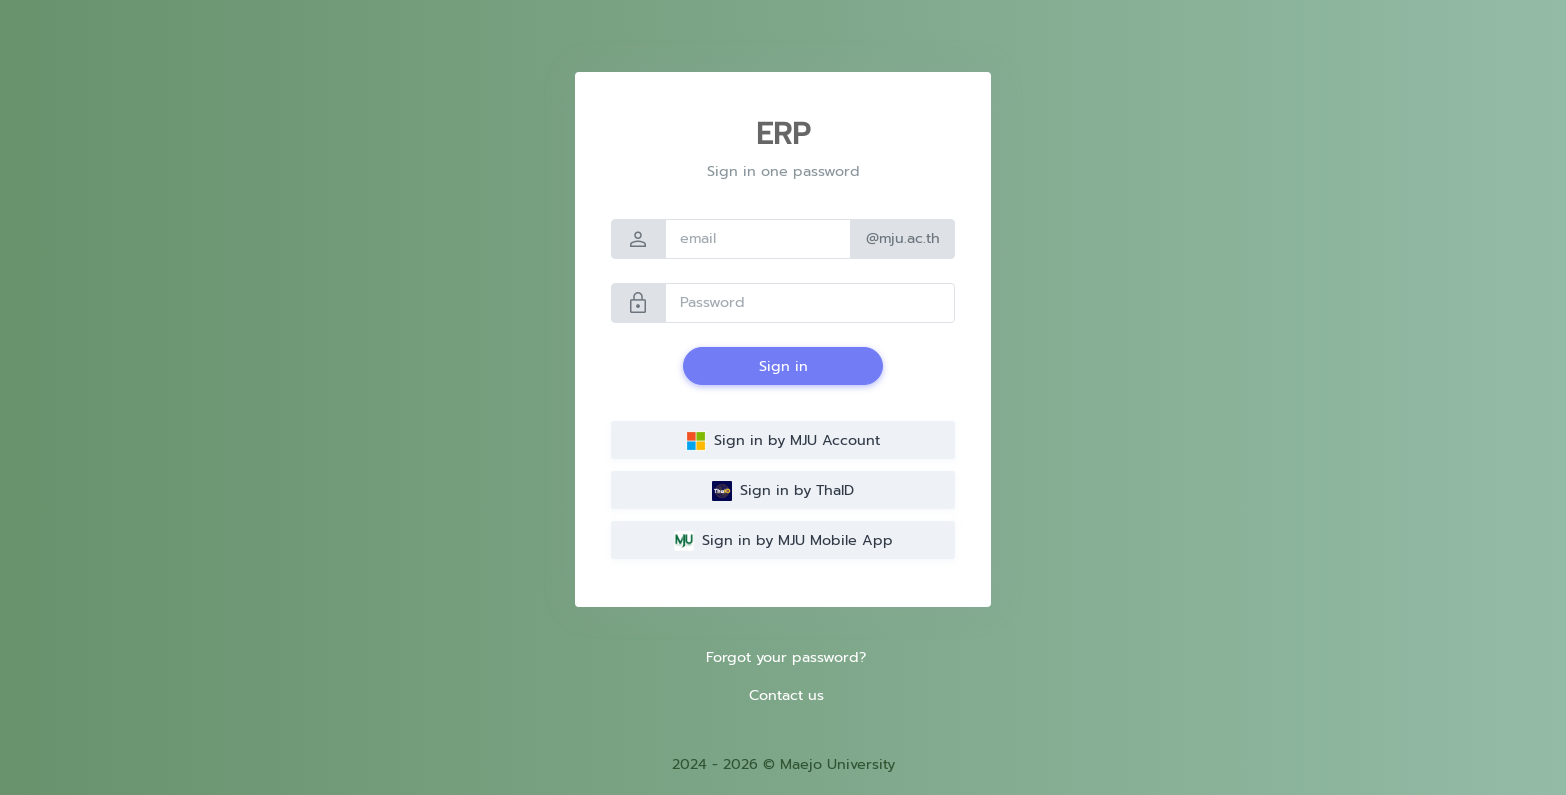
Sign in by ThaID (783, 490)
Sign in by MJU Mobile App (783, 540)
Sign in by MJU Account (783, 440)
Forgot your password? (786, 657)
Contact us (786, 695)
